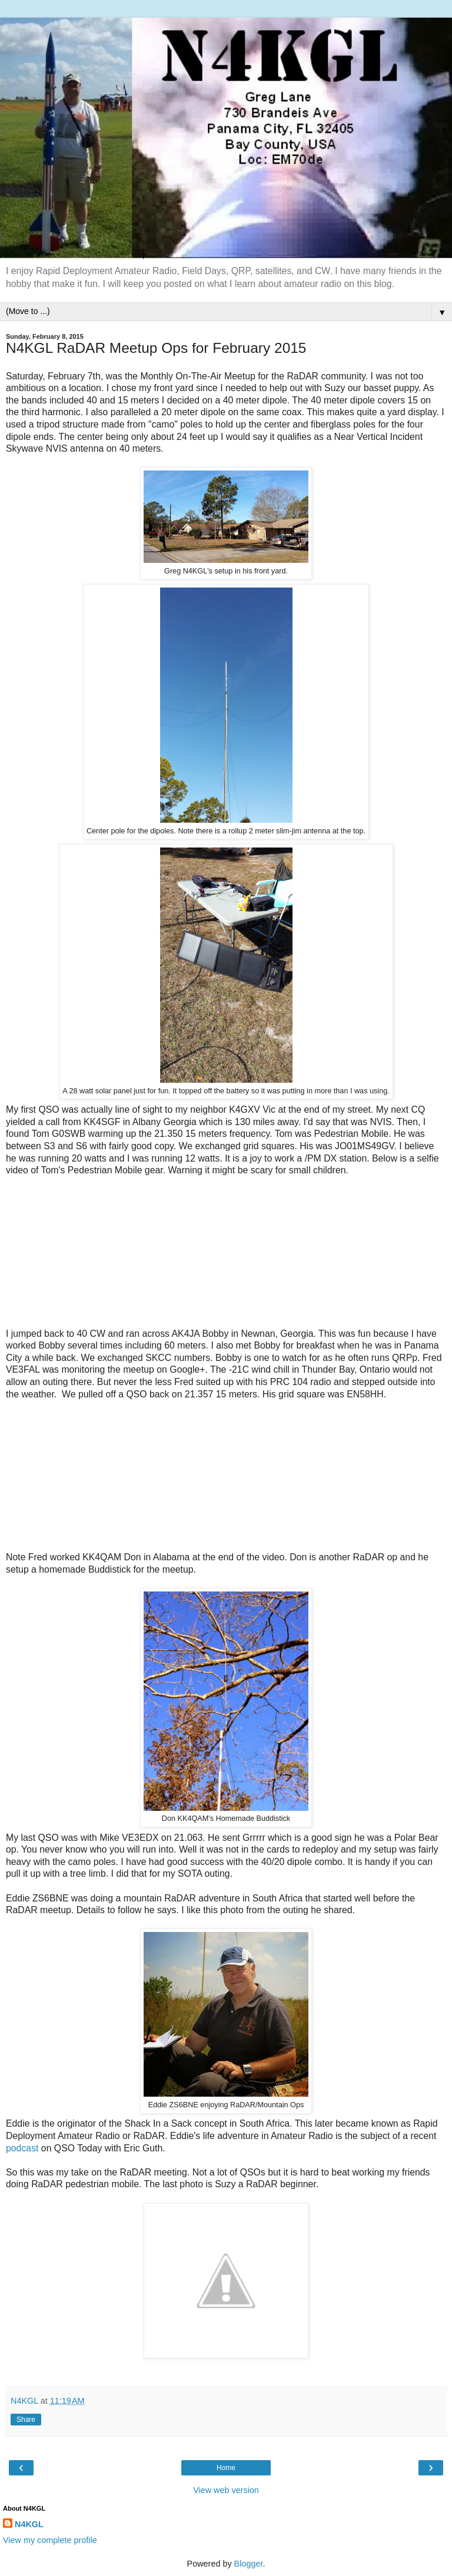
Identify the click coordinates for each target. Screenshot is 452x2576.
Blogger (248, 2563)
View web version (226, 2490)
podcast (22, 2148)
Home (226, 2468)
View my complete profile (50, 2540)
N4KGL (29, 2524)
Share (25, 2419)
